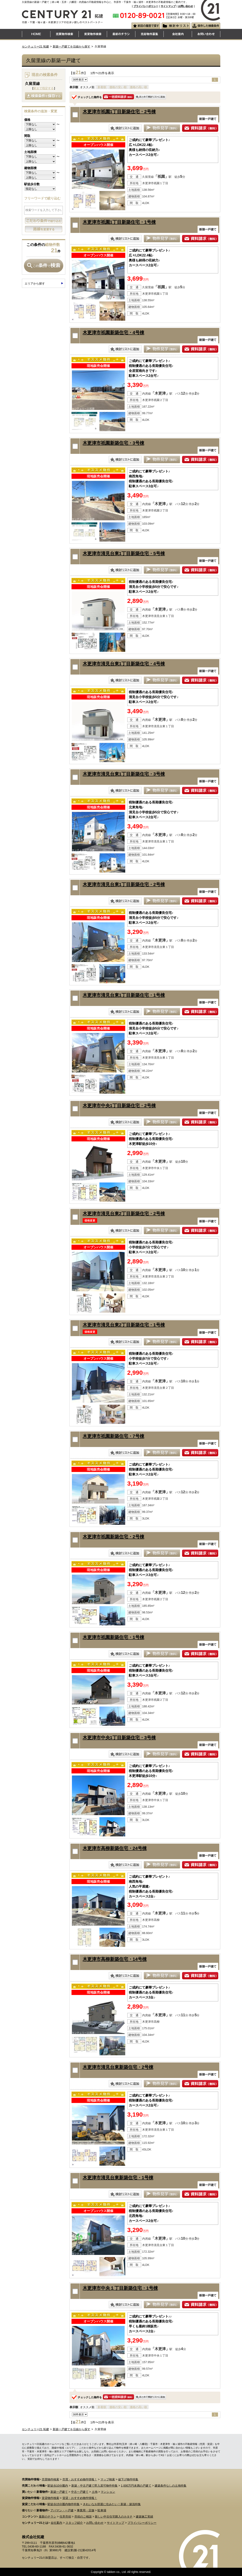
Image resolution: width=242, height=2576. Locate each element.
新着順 (102, 87)
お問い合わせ (185, 6)
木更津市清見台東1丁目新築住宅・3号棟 (124, 774)
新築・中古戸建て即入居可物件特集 (94, 2485)
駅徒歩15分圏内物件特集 (64, 2504)
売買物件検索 (50, 2479)
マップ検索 (107, 2479)
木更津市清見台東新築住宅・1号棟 (118, 2177)
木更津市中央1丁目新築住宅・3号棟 (119, 1737)
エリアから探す (35, 283)
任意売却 (65, 2516)
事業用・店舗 (85, 2510)
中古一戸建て (79, 2491)
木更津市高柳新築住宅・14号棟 (115, 1959)
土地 (95, 2491)
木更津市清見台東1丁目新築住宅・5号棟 (124, 553)
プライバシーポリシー (146, 6)
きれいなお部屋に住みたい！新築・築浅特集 (112, 2504)
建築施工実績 (144, 2516)
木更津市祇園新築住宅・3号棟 (113, 443)
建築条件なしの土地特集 (170, 2485)
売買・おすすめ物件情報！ (79, 2479)
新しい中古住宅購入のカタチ (113, 2516)
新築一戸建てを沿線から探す (71, 46)
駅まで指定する (43, 88)
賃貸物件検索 (50, 2498)
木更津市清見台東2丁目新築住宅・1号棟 (124, 1324)
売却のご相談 (83, 2516)
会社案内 (56, 2522)
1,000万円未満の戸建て (136, 2485)
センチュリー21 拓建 (35, 46)
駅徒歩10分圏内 (58, 2485)
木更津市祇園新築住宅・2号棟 (113, 1536)
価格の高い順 (138, 87)
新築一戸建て (59, 2491)
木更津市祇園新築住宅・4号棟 (113, 332)
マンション (108, 2491)
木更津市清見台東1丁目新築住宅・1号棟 (124, 995)
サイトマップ (168, 6)
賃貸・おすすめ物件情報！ (79, 2498)
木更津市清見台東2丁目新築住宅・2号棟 (124, 1213)
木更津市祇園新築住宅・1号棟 (113, 1637)
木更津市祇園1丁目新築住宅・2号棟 (119, 111)
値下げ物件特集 (128, 2479)
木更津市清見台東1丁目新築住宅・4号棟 (124, 663)
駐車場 (102, 2510)
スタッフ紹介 (74, 2522)
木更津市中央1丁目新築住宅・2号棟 (119, 1105)
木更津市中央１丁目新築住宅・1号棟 (120, 2288)
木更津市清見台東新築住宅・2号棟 (118, 2067)
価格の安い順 (118, 87)
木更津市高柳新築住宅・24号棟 (115, 1848)
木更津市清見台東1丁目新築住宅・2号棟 (124, 884)
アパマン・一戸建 (62, 2510)
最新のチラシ (47, 2516)
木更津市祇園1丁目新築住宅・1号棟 (119, 222)
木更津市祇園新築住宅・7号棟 (113, 1436)
